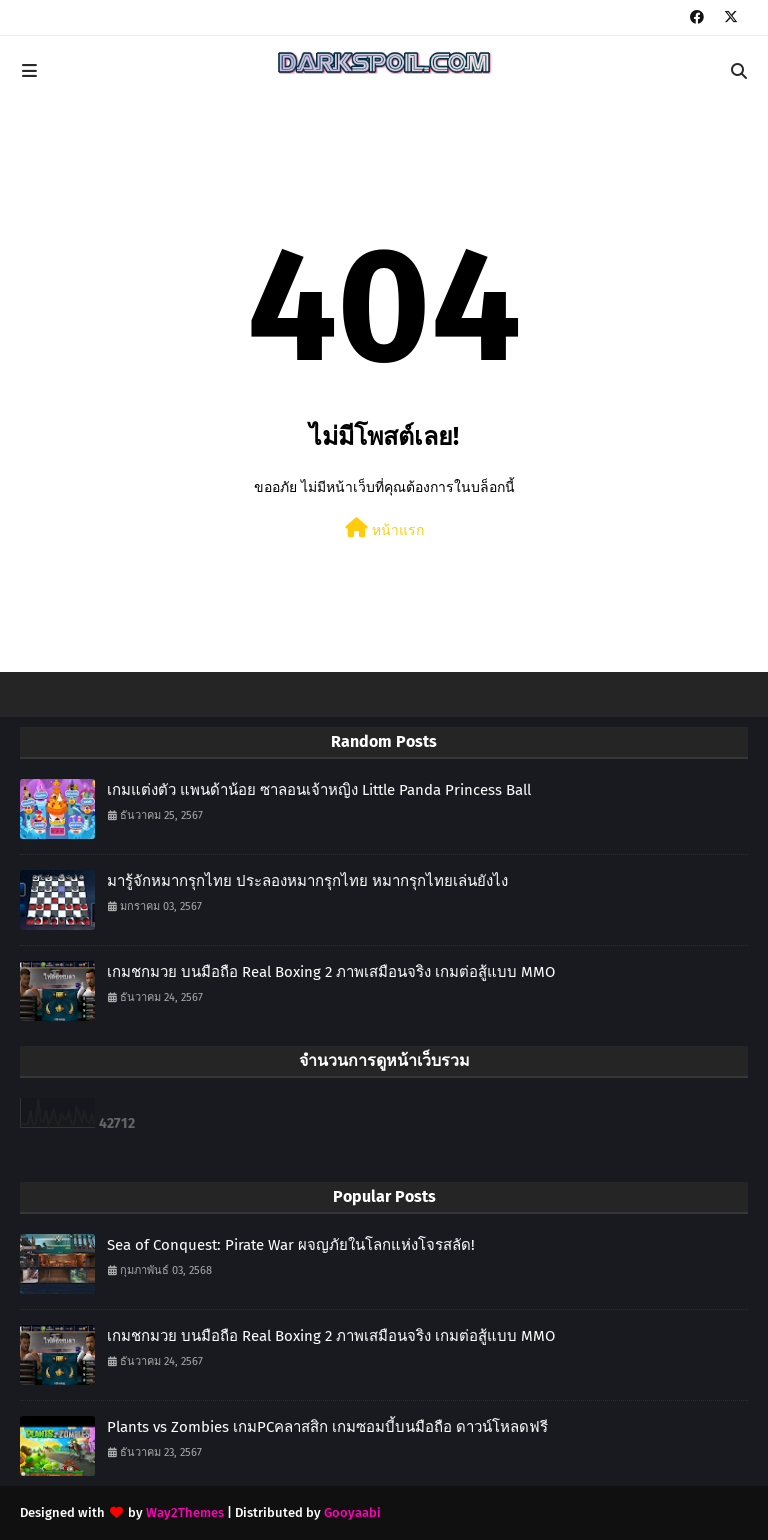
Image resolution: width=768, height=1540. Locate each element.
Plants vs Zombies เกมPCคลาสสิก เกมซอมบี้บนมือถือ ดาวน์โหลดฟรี (327, 1427)
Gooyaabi (352, 1512)
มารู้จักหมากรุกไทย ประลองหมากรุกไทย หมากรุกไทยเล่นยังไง (307, 881)
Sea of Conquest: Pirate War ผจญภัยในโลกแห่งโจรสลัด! (291, 1245)
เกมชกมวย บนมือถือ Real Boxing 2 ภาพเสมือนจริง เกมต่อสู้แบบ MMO (331, 972)
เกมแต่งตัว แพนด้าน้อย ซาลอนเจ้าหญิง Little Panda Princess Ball (319, 790)
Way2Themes (185, 1512)
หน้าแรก (384, 528)
